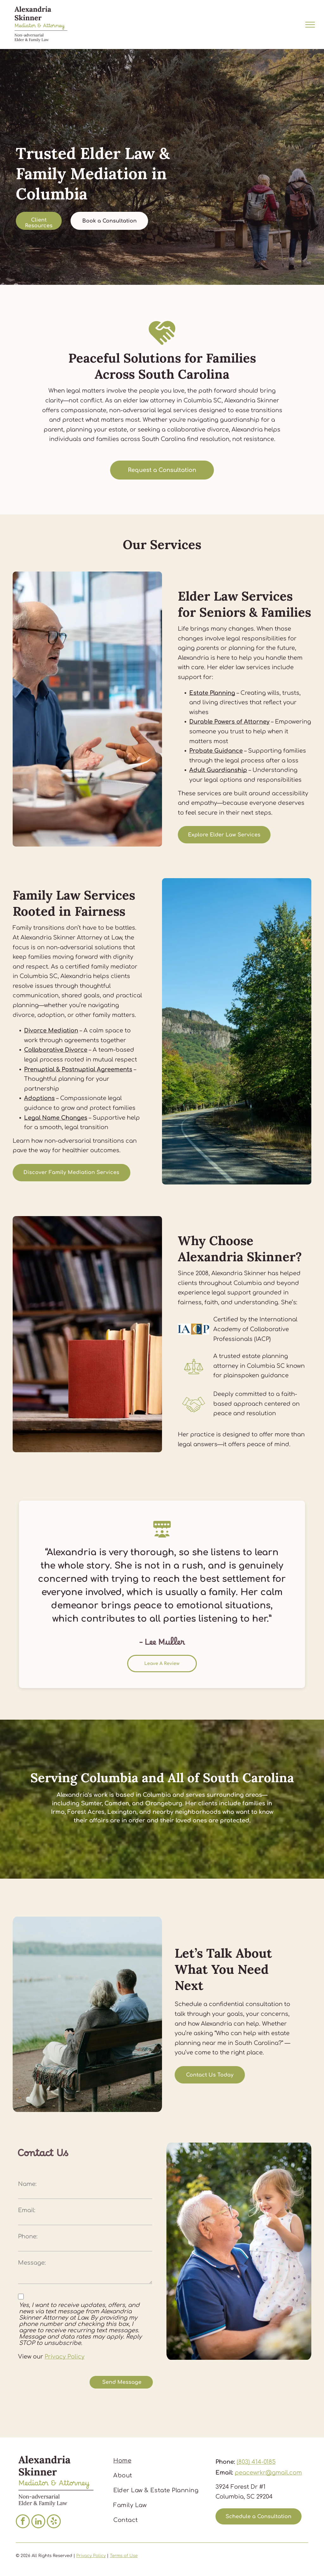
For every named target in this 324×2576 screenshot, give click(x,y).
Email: (26, 2210)
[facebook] (23, 2522)
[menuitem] (160, 2460)
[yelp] (54, 2522)
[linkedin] (38, 2522)
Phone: (28, 2236)
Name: (27, 2184)
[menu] (310, 24)
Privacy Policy (64, 2356)
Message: (32, 2263)
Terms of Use (124, 2556)
